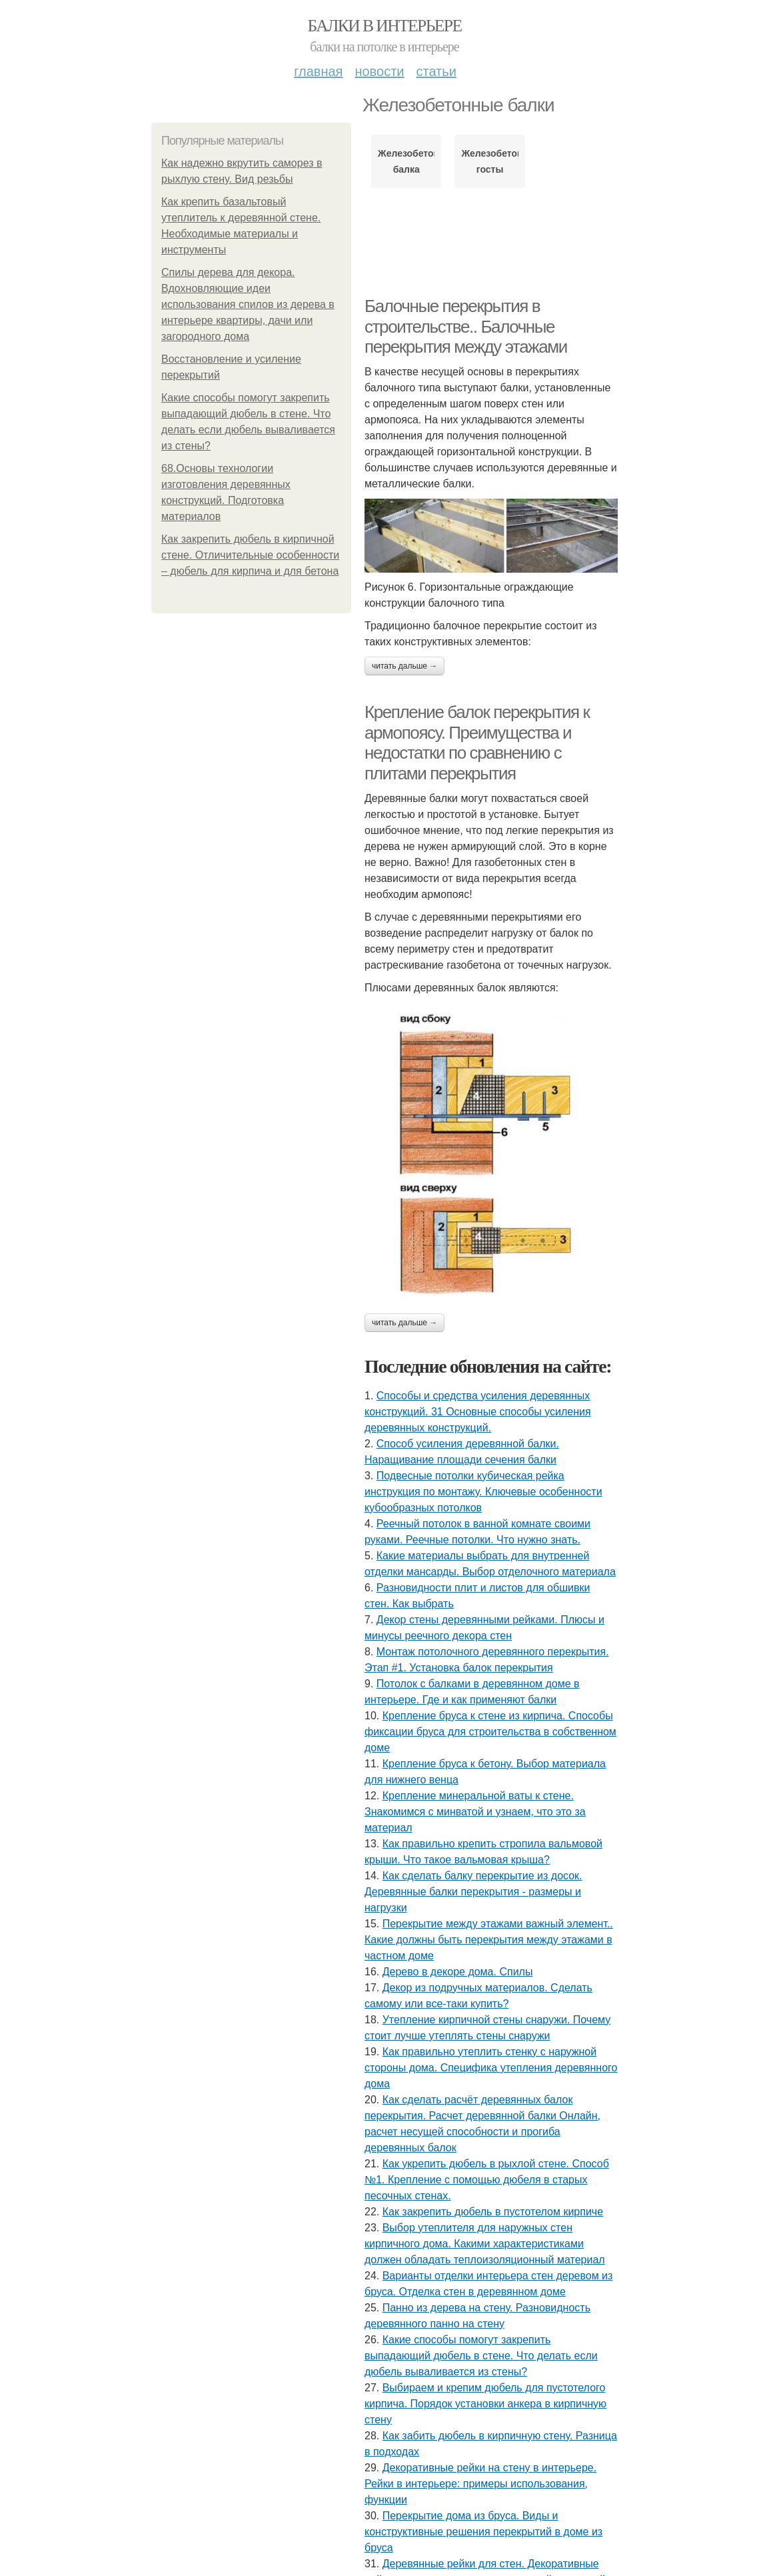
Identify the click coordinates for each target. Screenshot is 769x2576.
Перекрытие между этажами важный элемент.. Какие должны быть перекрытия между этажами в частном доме (489, 1939)
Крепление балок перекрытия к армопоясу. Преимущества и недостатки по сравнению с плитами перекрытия (477, 742)
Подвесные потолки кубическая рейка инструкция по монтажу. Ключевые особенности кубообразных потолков (483, 1491)
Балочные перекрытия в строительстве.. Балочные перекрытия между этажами (466, 326)
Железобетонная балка (406, 161)
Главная (318, 71)
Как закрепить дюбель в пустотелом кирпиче (493, 2211)
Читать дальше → (404, 666)
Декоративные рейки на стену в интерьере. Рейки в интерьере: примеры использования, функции (480, 2483)
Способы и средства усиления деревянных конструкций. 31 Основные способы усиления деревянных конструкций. (478, 1411)
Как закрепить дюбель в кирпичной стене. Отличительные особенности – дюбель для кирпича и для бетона (250, 555)
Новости (379, 71)
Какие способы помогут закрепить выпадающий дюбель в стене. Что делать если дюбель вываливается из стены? (481, 2355)
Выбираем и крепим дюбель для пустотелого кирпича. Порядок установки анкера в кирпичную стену (485, 2403)
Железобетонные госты (489, 161)
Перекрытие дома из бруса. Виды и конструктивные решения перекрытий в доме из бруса (483, 2531)
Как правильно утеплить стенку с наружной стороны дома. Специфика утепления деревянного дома (491, 2067)
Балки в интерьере (384, 25)
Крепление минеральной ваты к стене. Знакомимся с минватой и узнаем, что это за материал (475, 1811)
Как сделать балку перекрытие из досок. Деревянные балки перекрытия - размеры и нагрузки (473, 1891)
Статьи (436, 71)
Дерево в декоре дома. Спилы (458, 1971)
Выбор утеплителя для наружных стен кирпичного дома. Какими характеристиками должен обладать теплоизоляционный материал (485, 2243)
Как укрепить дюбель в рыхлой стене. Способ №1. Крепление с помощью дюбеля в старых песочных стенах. (487, 2179)
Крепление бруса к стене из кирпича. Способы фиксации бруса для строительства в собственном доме (490, 1731)
